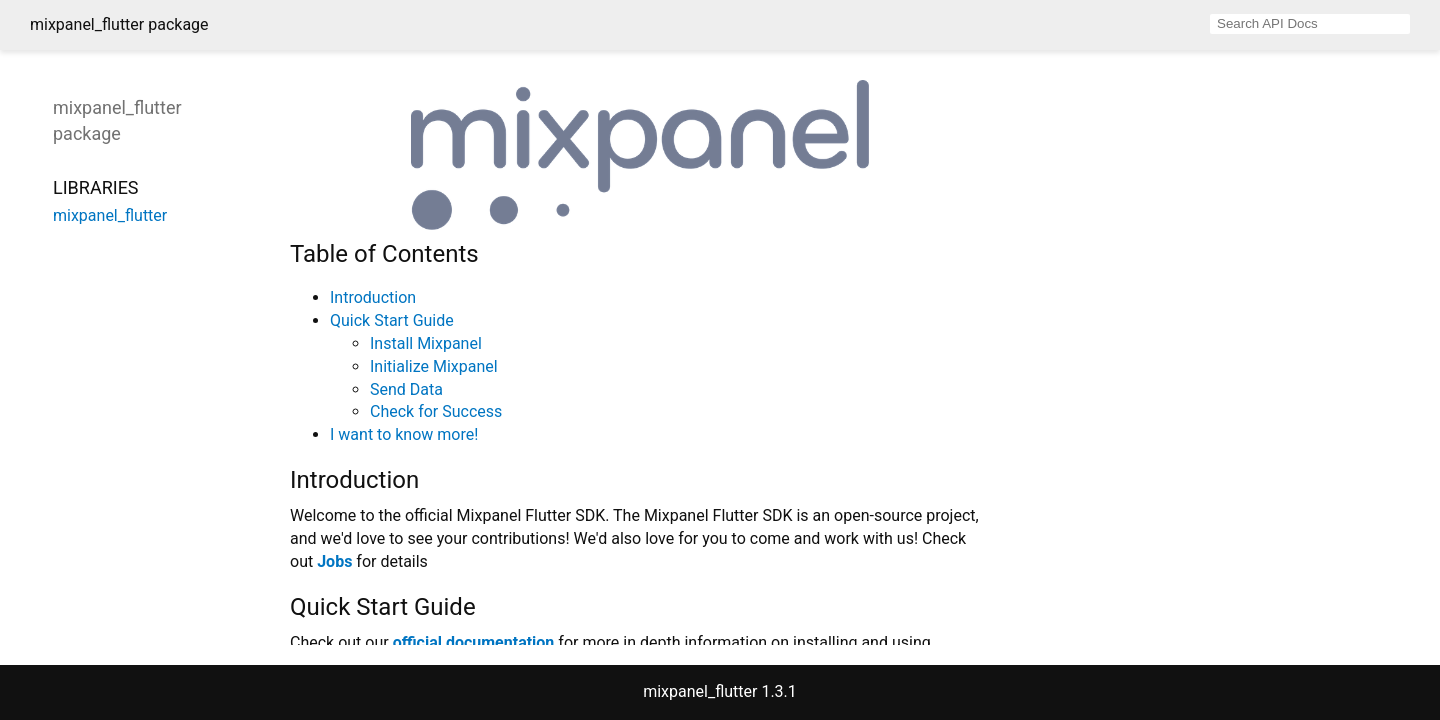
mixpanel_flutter (110, 215)
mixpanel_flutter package (119, 24)
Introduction (373, 297)
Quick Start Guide (392, 320)
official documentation (474, 642)
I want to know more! (404, 434)
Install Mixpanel (426, 343)
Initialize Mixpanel (434, 366)
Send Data (406, 389)
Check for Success (436, 411)
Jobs (334, 561)
